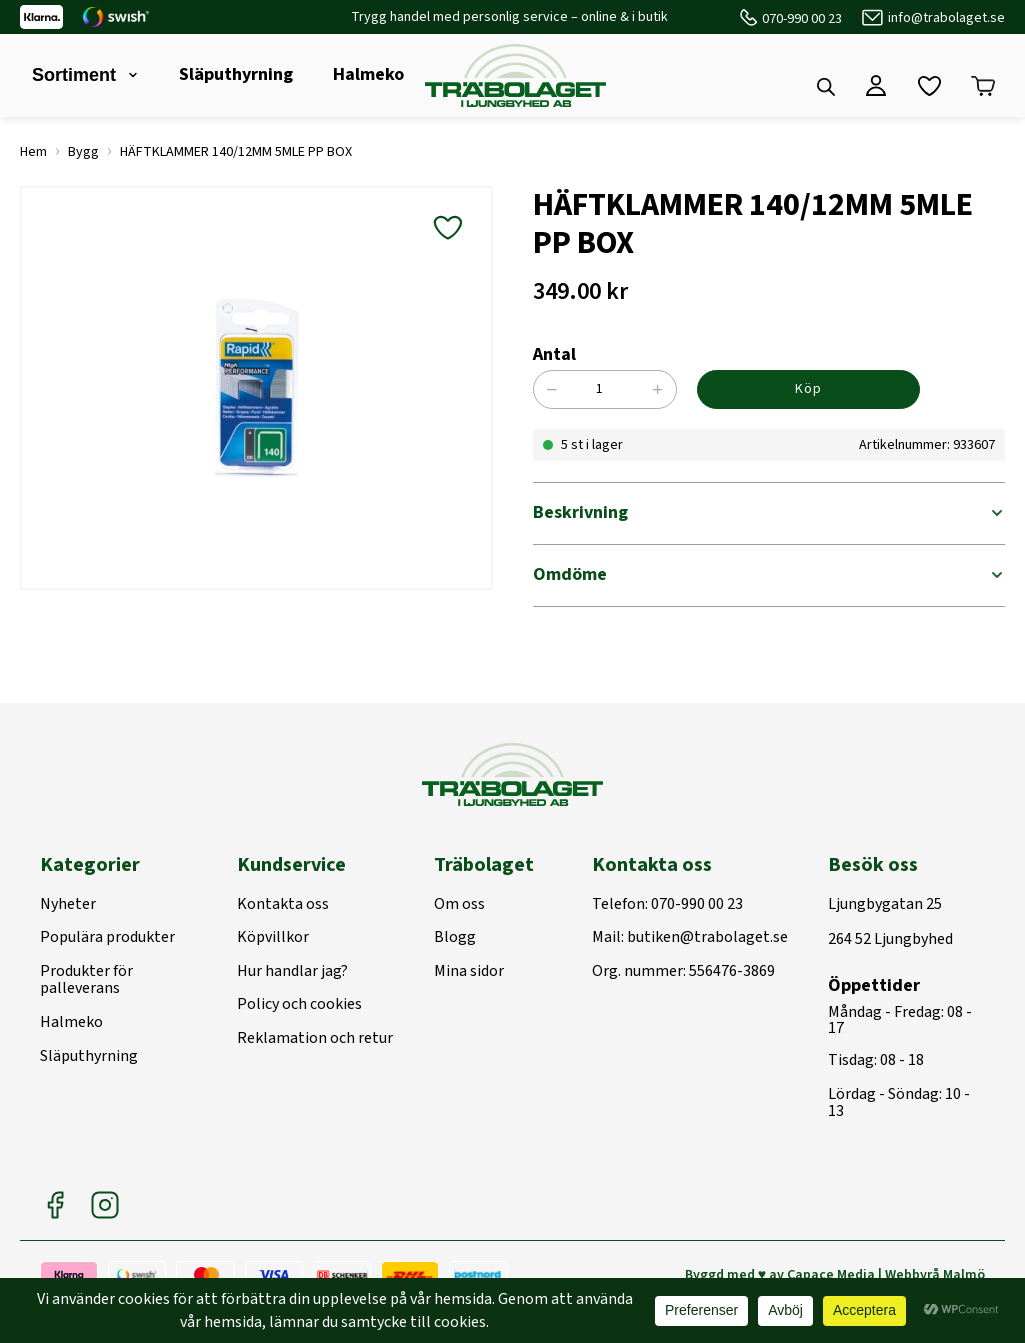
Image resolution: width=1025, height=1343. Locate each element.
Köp (808, 389)
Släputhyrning (236, 74)
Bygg (83, 152)
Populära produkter (107, 938)
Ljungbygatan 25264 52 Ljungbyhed (890, 922)
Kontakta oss (283, 905)
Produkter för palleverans (86, 980)
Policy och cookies (299, 1005)
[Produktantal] (611, 389)
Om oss (459, 905)
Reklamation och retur (315, 1039)
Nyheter (68, 905)
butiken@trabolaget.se (707, 938)
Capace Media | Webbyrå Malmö (886, 1275)
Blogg (455, 938)
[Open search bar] (826, 87)
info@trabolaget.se (946, 18)
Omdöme (570, 574)
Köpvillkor (273, 938)
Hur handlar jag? (292, 972)
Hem (33, 152)
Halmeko (368, 74)
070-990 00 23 (802, 19)
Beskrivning (580, 512)
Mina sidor (469, 972)
